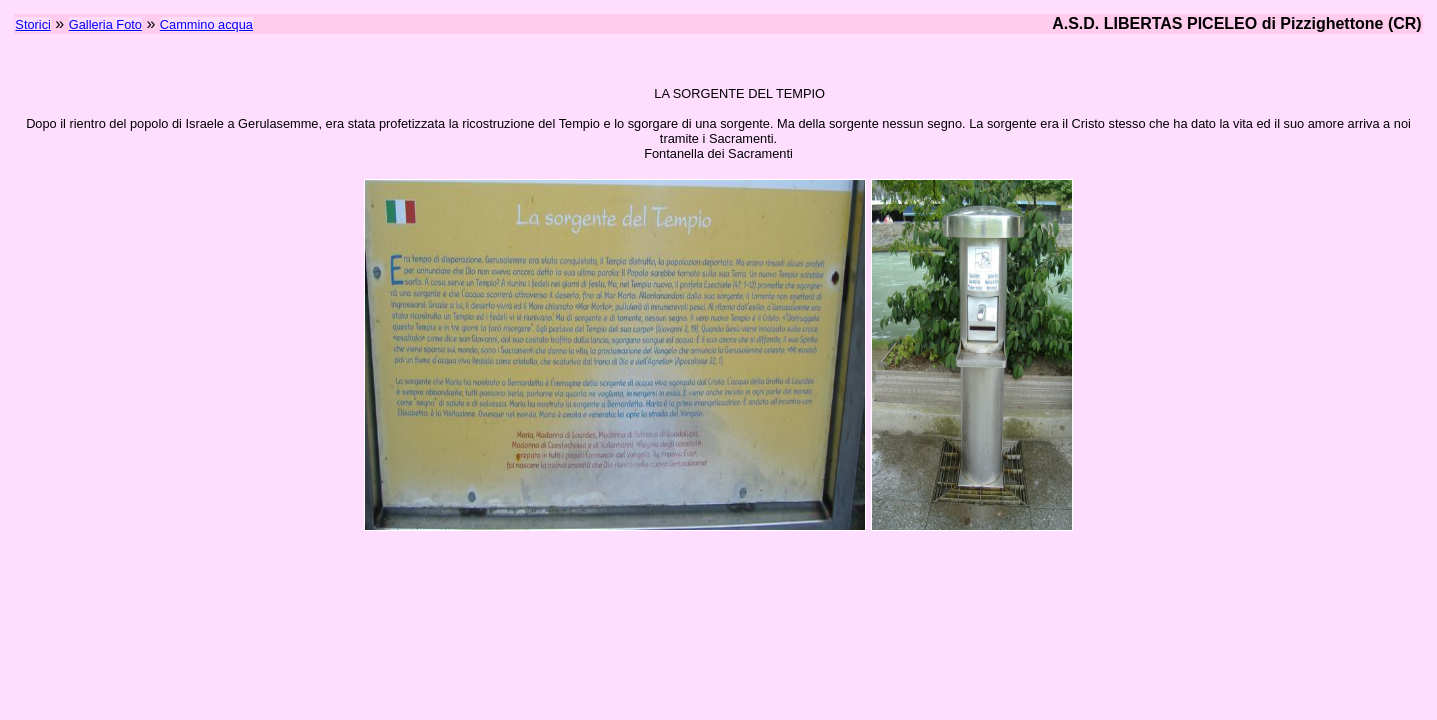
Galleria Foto (105, 24)
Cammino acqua (206, 24)
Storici (33, 24)
